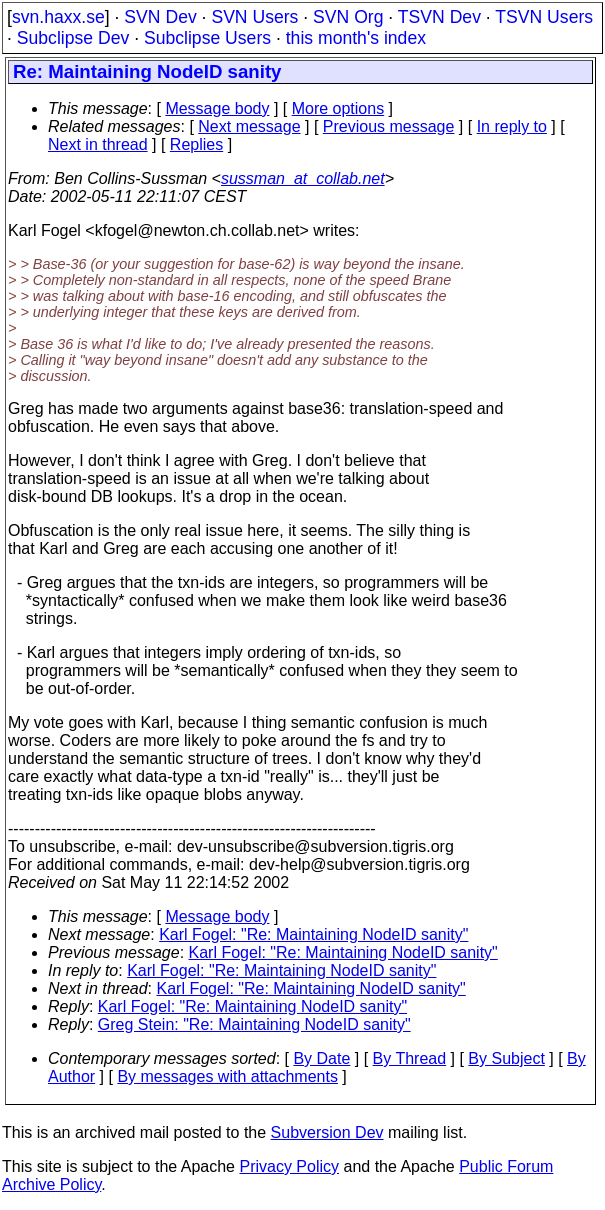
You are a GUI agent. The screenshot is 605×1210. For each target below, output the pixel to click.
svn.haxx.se (58, 17)
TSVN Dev (439, 17)
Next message (249, 126)
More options (338, 108)
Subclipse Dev (73, 38)
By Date (321, 1058)
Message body (217, 108)
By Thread (410, 1058)
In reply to (512, 126)
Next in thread (98, 144)
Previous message (389, 126)
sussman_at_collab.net (303, 178)
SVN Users (254, 17)
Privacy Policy (289, 1166)
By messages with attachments (227, 1076)
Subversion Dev (327, 1132)
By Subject (506, 1058)
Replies (196, 144)
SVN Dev (160, 17)
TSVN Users (544, 17)
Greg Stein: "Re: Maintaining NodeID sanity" (254, 1024)
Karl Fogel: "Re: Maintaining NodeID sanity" (313, 934)
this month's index (356, 38)
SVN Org (348, 17)
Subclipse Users (207, 38)
